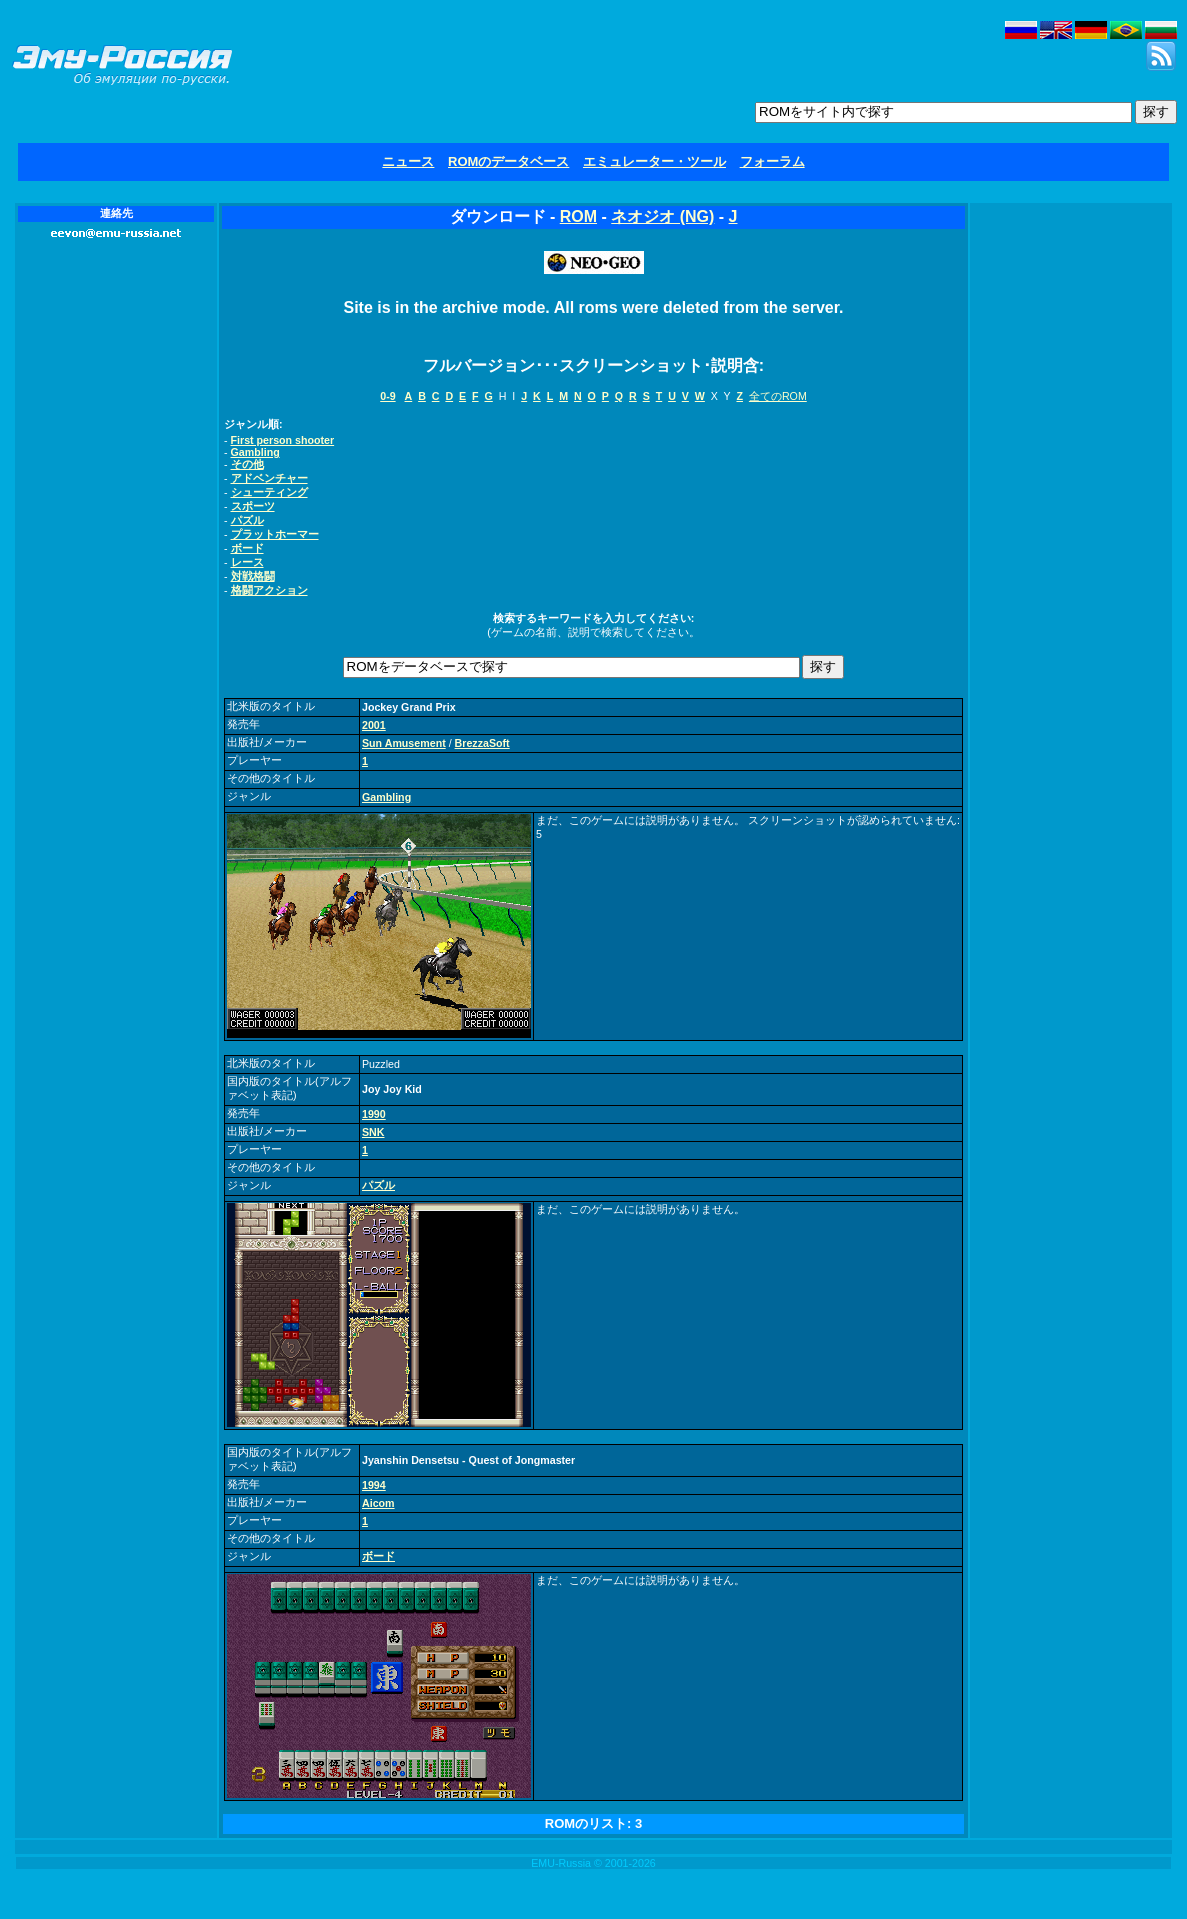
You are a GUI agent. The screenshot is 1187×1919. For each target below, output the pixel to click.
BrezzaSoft (482, 743)
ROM (578, 216)
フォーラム (772, 161)
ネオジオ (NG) (662, 216)
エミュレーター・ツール (654, 161)
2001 (374, 725)
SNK (373, 1132)
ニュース (408, 161)
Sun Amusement (404, 743)
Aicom (378, 1503)
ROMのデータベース (508, 161)
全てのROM (778, 396)
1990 (374, 1114)
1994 (374, 1485)
